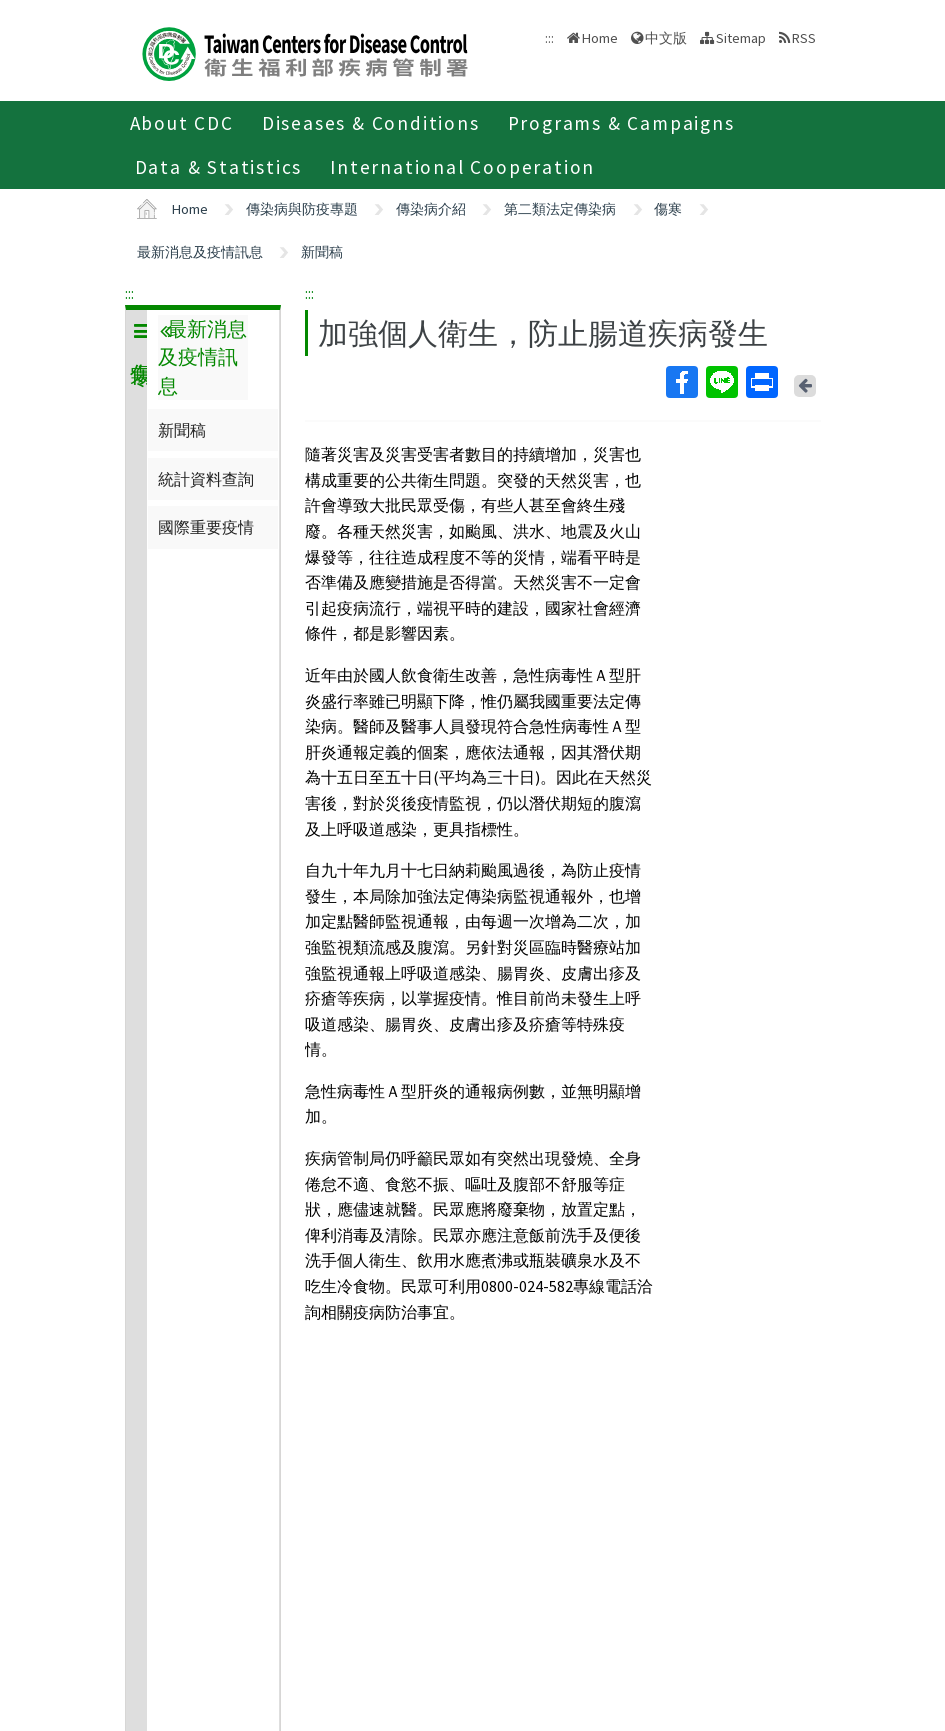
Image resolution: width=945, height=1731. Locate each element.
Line (721, 382)
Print (761, 382)
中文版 (666, 38)
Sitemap (741, 38)
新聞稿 (322, 252)
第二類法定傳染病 (560, 209)
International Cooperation (462, 167)
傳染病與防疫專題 (302, 209)
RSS (804, 38)
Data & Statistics (219, 167)
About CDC (182, 123)
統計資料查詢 (206, 479)
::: (129, 293)
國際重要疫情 (206, 527)
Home (600, 38)
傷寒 (668, 209)
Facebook (681, 382)
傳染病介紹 (431, 209)
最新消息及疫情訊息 (200, 252)
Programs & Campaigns (621, 123)
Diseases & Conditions (371, 123)
